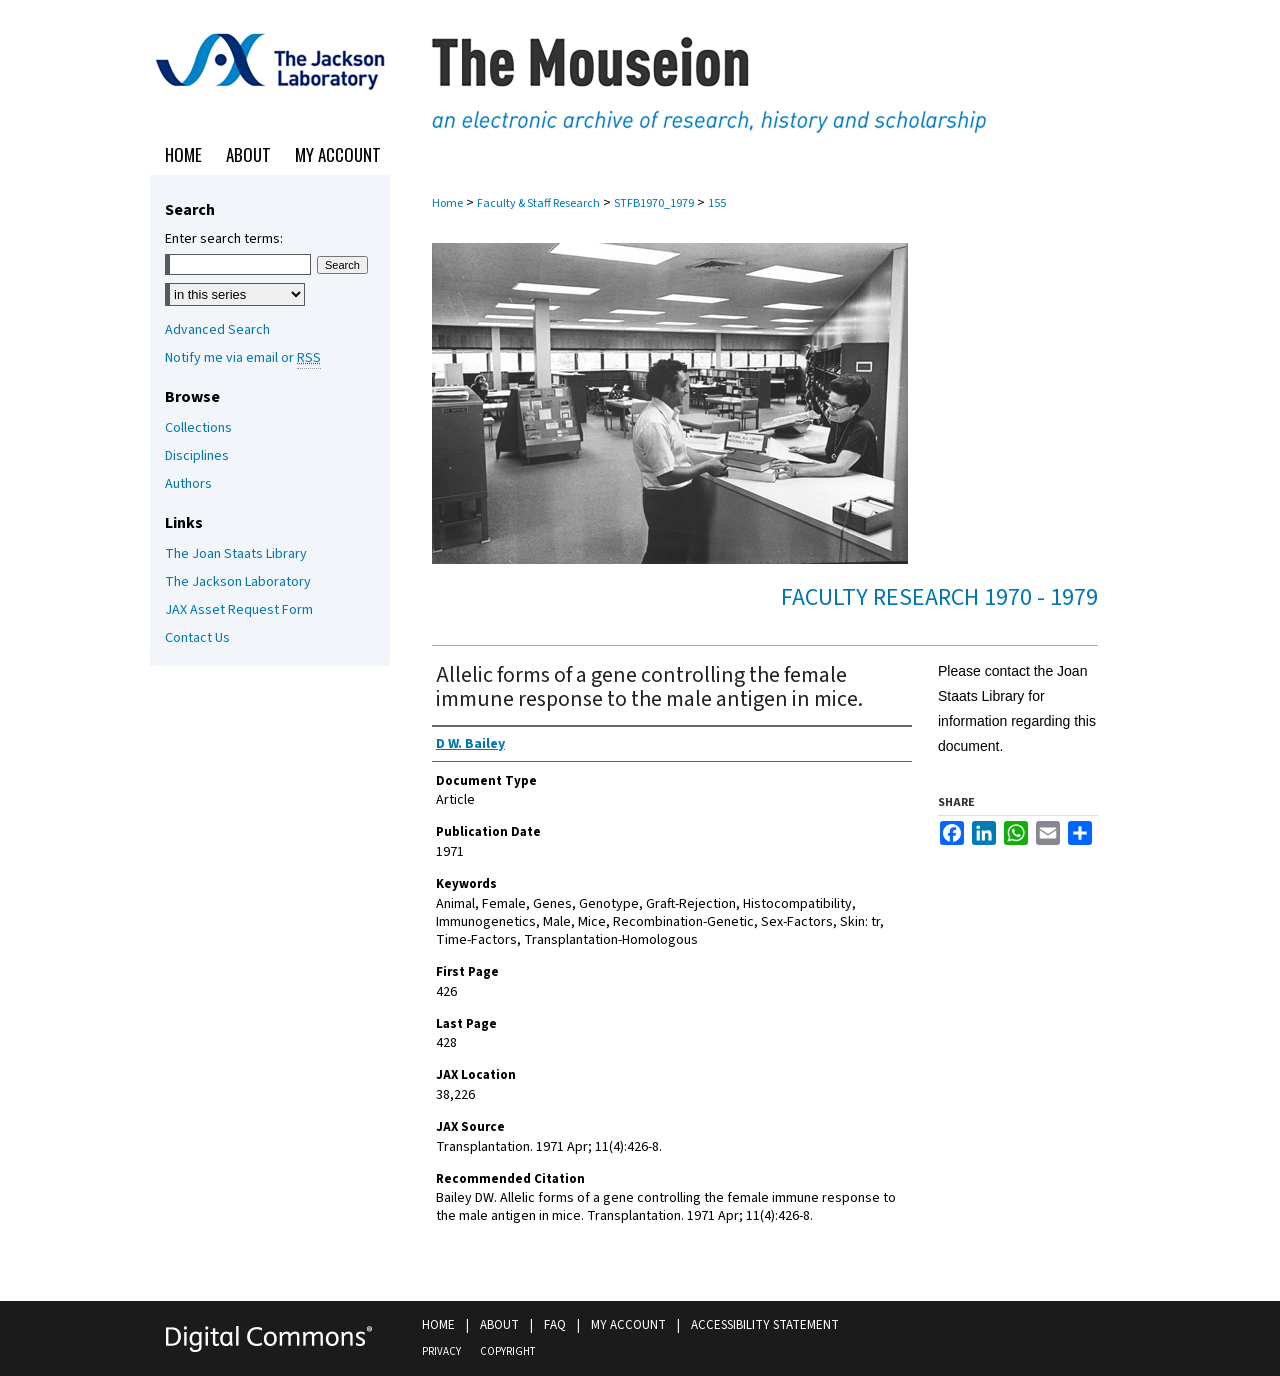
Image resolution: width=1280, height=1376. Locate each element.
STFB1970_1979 (654, 203)
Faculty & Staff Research (538, 203)
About (499, 1325)
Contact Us (197, 638)
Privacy (441, 1351)
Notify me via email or (243, 358)
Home (447, 203)
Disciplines (197, 456)
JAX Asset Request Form (239, 610)
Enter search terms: (224, 239)
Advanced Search (217, 330)
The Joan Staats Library (236, 554)
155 (717, 203)
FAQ (555, 1325)
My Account (628, 1325)
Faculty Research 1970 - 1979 (939, 597)
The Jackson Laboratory (238, 582)
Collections (198, 428)
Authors (188, 484)
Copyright (507, 1351)
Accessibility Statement (765, 1325)
